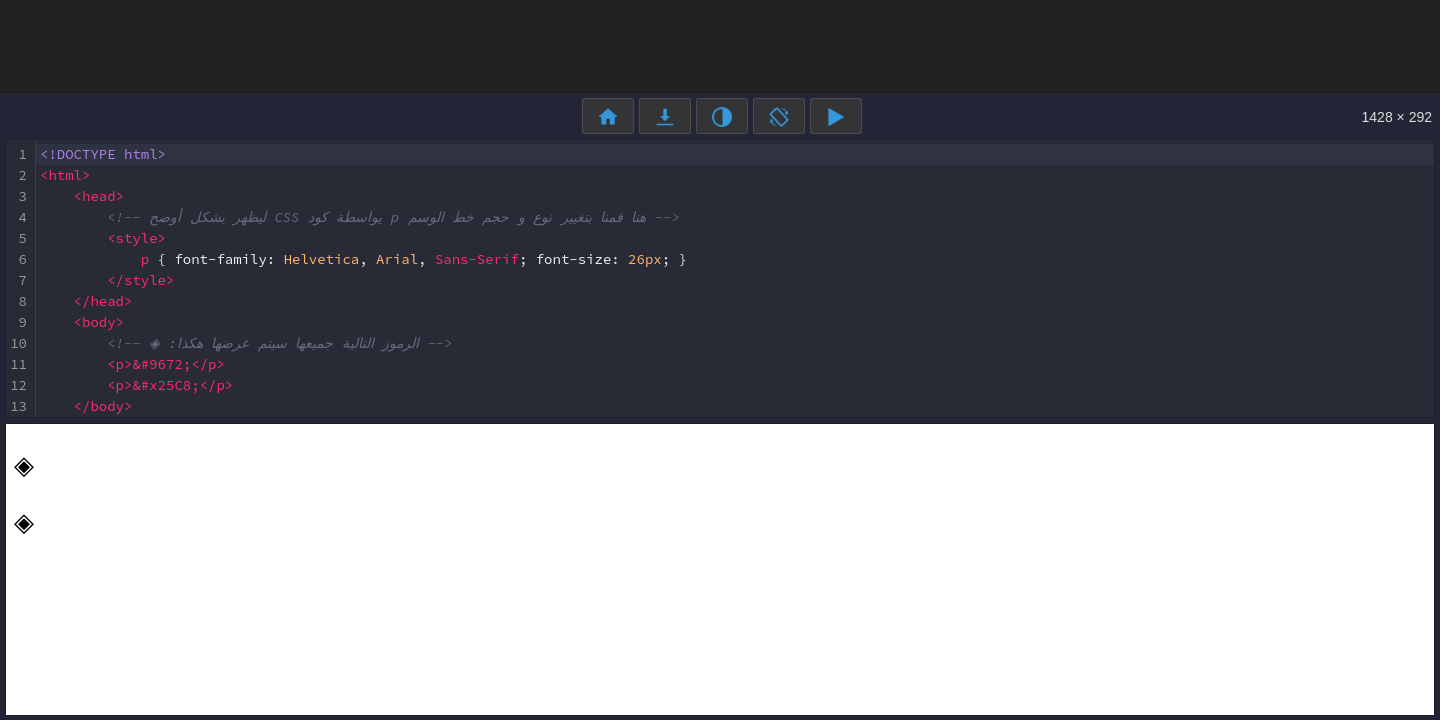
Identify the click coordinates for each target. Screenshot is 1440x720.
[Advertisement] (720, 45)
